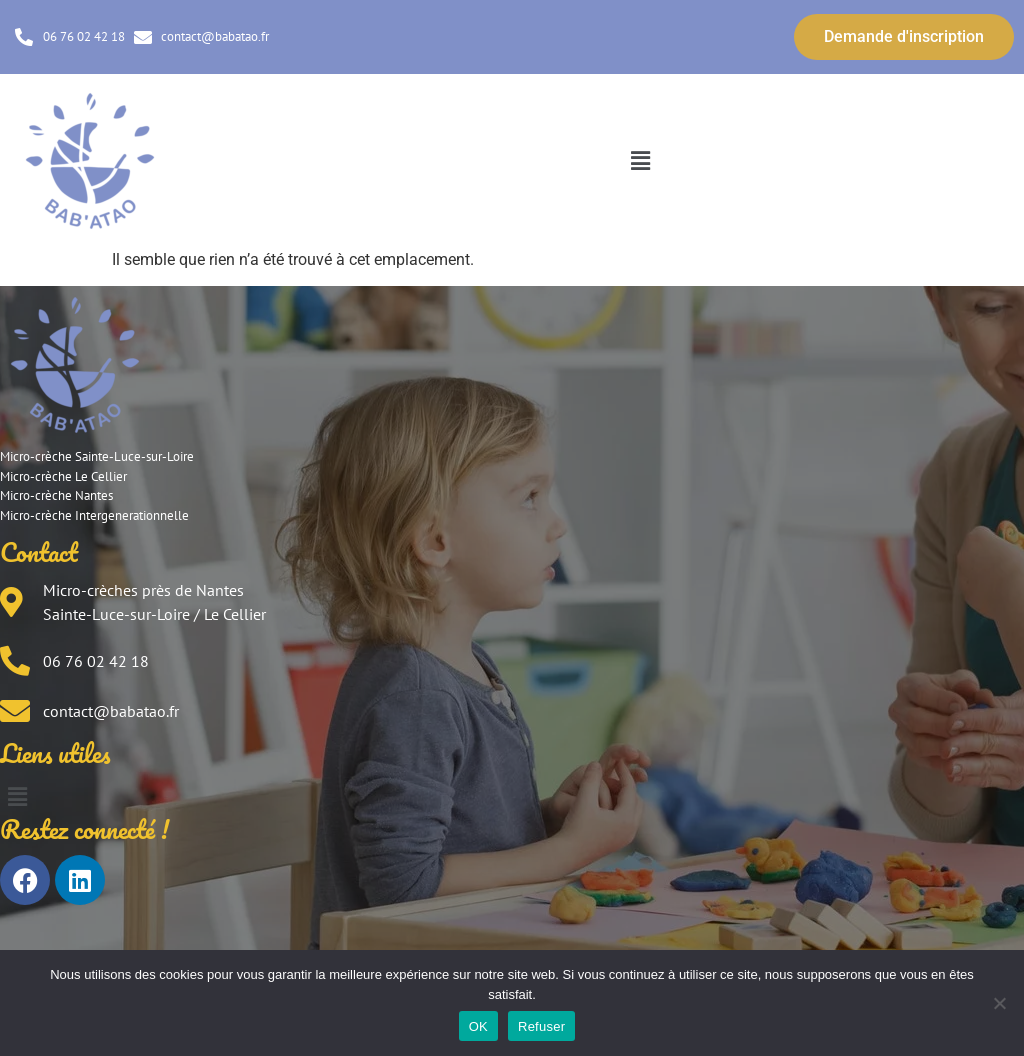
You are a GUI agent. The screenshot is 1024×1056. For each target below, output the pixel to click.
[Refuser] (999, 1003)
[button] (640, 161)
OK (478, 1026)
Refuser (541, 1026)
